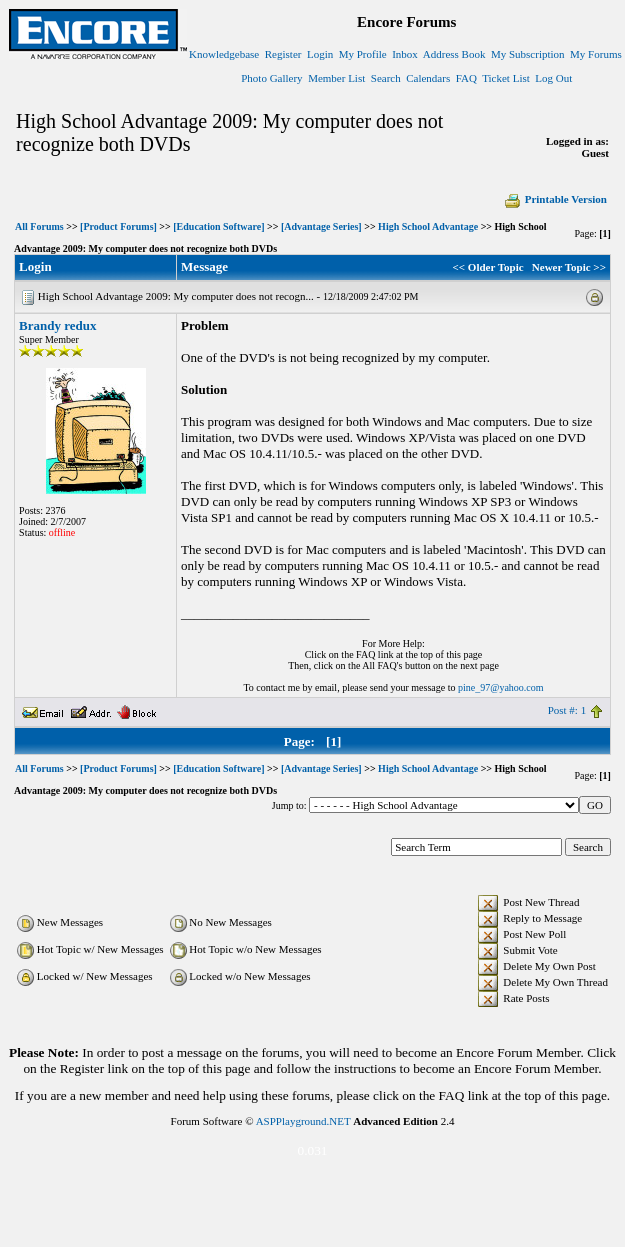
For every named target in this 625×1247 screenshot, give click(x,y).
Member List (336, 78)
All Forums (39, 226)
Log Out (553, 78)
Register (283, 54)
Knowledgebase (224, 54)
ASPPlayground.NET (303, 1121)
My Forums (596, 54)
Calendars (428, 78)
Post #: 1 (567, 710)
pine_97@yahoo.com (501, 687)
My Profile (363, 54)
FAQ (466, 78)
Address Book (454, 54)
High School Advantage (428, 226)
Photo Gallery (271, 78)
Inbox (405, 54)
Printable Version (555, 199)
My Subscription (528, 54)
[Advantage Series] (321, 226)
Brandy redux (57, 325)
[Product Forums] (118, 226)
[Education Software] (218, 226)
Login (320, 54)
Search (386, 78)
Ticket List (506, 78)
